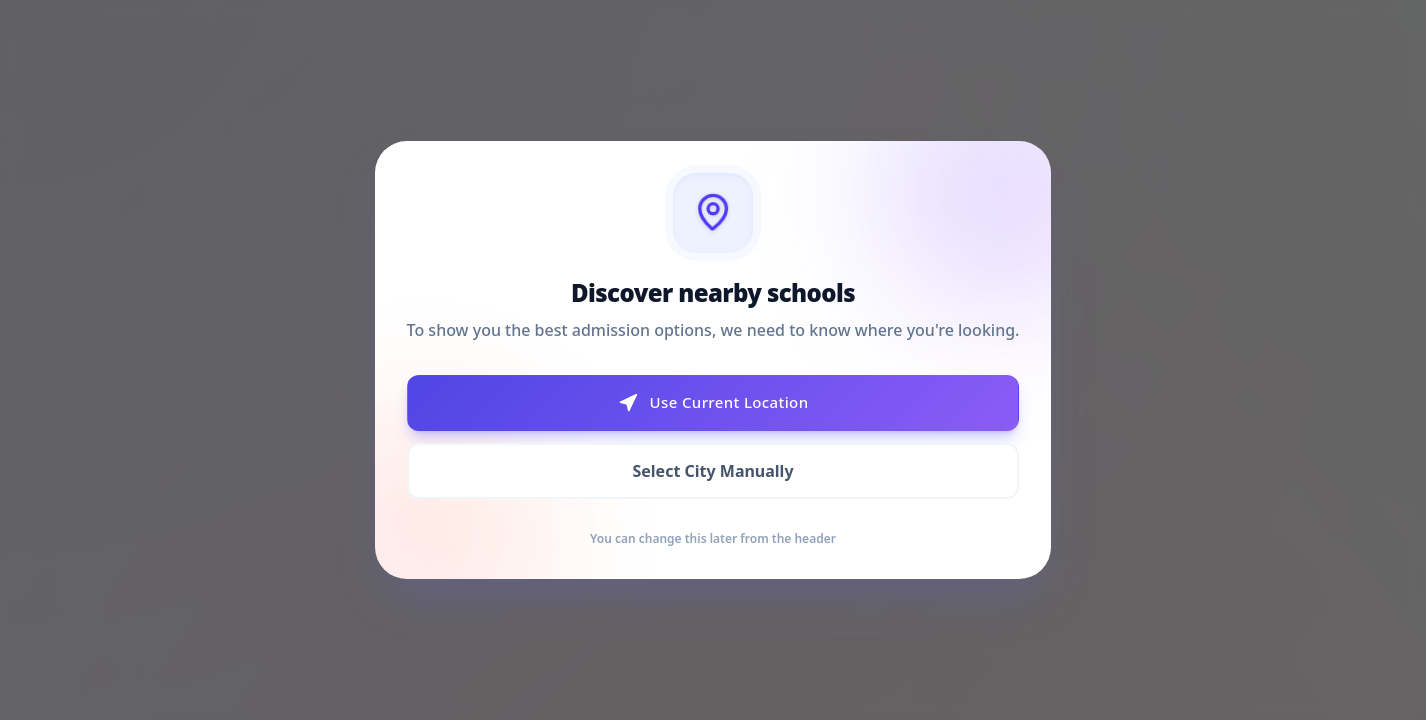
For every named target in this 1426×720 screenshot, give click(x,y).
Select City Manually (712, 471)
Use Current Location (713, 402)
